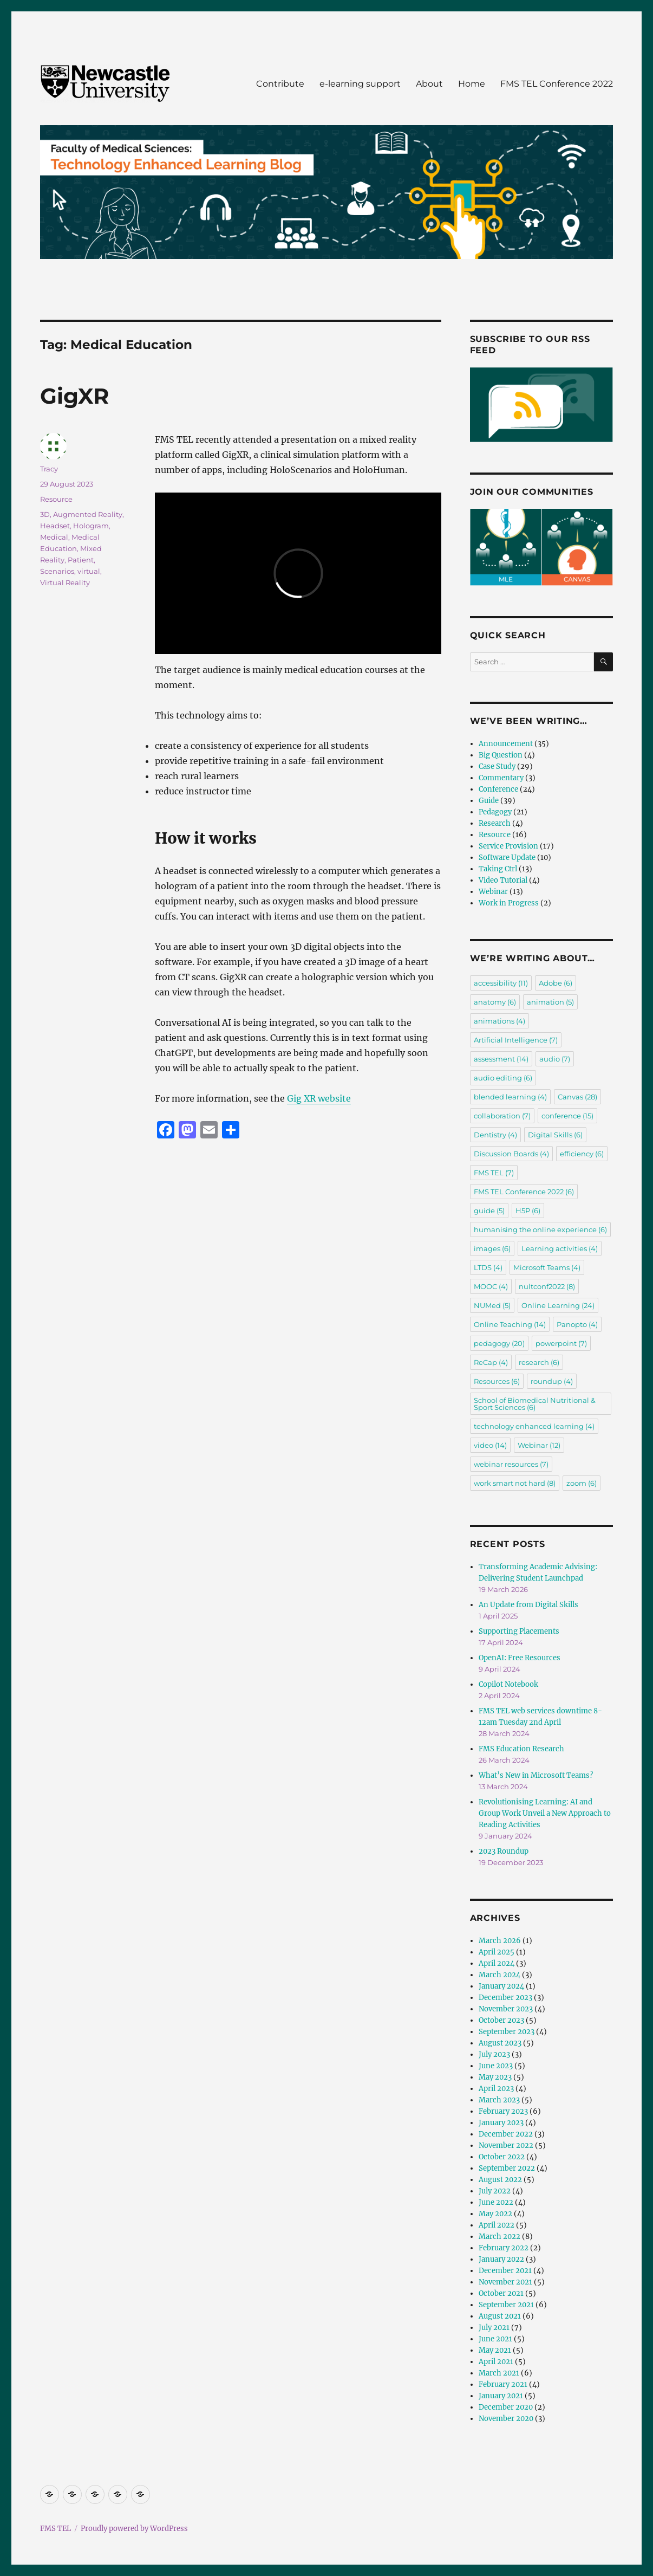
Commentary (501, 777)
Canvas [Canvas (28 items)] (577, 1096)
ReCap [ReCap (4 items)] (491, 1362)
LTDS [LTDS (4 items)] (488, 1267)
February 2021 (503, 2384)
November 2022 (506, 2145)
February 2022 (503, 2248)
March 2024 (499, 1974)
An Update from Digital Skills (528, 1604)
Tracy (49, 468)
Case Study (497, 766)
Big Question (501, 755)
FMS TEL (55, 2528)
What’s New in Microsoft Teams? (536, 1775)
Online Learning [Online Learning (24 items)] (558, 1305)
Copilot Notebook (508, 1684)
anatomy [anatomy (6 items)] (495, 1002)
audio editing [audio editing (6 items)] (503, 1077)
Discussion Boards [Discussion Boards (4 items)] (511, 1153)
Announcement (506, 743)
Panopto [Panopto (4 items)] (577, 1324)
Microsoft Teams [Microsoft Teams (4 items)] (546, 1267)
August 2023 (500, 2043)
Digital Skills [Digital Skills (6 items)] (555, 1134)
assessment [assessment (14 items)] (501, 1058)
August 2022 (500, 2179)
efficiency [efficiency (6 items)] (582, 1153)
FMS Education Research (521, 1748)
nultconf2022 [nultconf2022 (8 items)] (547, 1286)
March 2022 (499, 2236)
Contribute (280, 84)
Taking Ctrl (498, 868)
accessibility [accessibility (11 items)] (501, 983)
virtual (88, 571)
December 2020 (506, 2407)
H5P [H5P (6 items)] (527, 1210)
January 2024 (501, 1986)
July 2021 (494, 2327)
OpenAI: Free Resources (519, 1657)
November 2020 (506, 2418)
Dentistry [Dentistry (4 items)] (495, 1134)
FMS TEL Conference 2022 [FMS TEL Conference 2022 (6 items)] (524, 1191)
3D (45, 514)
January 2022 (501, 2259)
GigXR (74, 396)
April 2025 (496, 1952)
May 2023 (495, 2077)
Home (471, 84)
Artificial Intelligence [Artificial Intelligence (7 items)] (516, 1039)
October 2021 (501, 2293)
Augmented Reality (87, 514)
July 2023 (494, 2054)
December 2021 (505, 2270)
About (429, 84)
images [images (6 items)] (492, 1248)
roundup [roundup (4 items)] (552, 1381)
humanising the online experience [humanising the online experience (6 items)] (540, 1229)
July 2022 (495, 2191)
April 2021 (496, 2361)
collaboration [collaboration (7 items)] (502, 1115)
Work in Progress (509, 903)
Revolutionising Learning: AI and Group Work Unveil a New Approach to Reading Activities (545, 1813)
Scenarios (57, 571)
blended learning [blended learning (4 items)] (510, 1096)
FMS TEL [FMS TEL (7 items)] (494, 1172)
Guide (489, 800)
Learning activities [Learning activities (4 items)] (559, 1248)
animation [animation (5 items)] (550, 1002)
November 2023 (506, 2009)
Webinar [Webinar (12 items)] (539, 1445)
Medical (54, 537)
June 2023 (496, 2065)
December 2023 (505, 1997)
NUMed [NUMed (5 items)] (492, 1305)
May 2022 (495, 2213)
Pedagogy (495, 812)
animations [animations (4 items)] (499, 1021)
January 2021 (501, 2395)
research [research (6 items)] (539, 1362)
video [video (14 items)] (490, 1445)
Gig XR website (319, 1098)
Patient (81, 559)
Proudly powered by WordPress (134, 2528)
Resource (56, 499)
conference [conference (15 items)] (567, 1115)
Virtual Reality (65, 582)
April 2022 (496, 2225)
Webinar (493, 891)
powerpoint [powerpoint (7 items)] (561, 1343)
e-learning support (360, 84)
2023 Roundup (503, 1851)
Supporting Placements (519, 1631)
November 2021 (505, 2282)
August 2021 (500, 2316)
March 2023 (499, 2100)
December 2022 (506, 2134)
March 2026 (500, 1940)
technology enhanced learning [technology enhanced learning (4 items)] (534, 1426)
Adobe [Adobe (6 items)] (555, 983)
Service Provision (508, 846)
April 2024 (496, 1963)
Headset (55, 525)
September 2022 (507, 2168)
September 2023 (506, 2031)
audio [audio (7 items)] (554, 1058)
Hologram (91, 525)
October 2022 (502, 2156)
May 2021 (495, 2350)
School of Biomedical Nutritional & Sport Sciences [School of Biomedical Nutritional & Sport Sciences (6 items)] (535, 1404)
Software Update (507, 857)
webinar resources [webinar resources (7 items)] (511, 1464)
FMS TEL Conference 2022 (556, 84)
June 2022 (496, 2202)
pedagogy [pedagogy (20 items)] (499, 1343)
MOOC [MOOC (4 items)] (491, 1286)
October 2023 (501, 2020)
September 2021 (506, 2304)
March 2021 (499, 2373)
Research (495, 823)
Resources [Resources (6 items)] (497, 1381)
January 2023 (501, 2122)
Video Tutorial (503, 880)
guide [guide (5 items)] (489, 1210)
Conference (498, 789)
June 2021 (495, 2339)
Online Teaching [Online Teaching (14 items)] (510, 1324)
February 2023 (503, 2111)
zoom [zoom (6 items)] (581, 1483)
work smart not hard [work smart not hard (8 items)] (515, 1483)
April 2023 (496, 2088)
